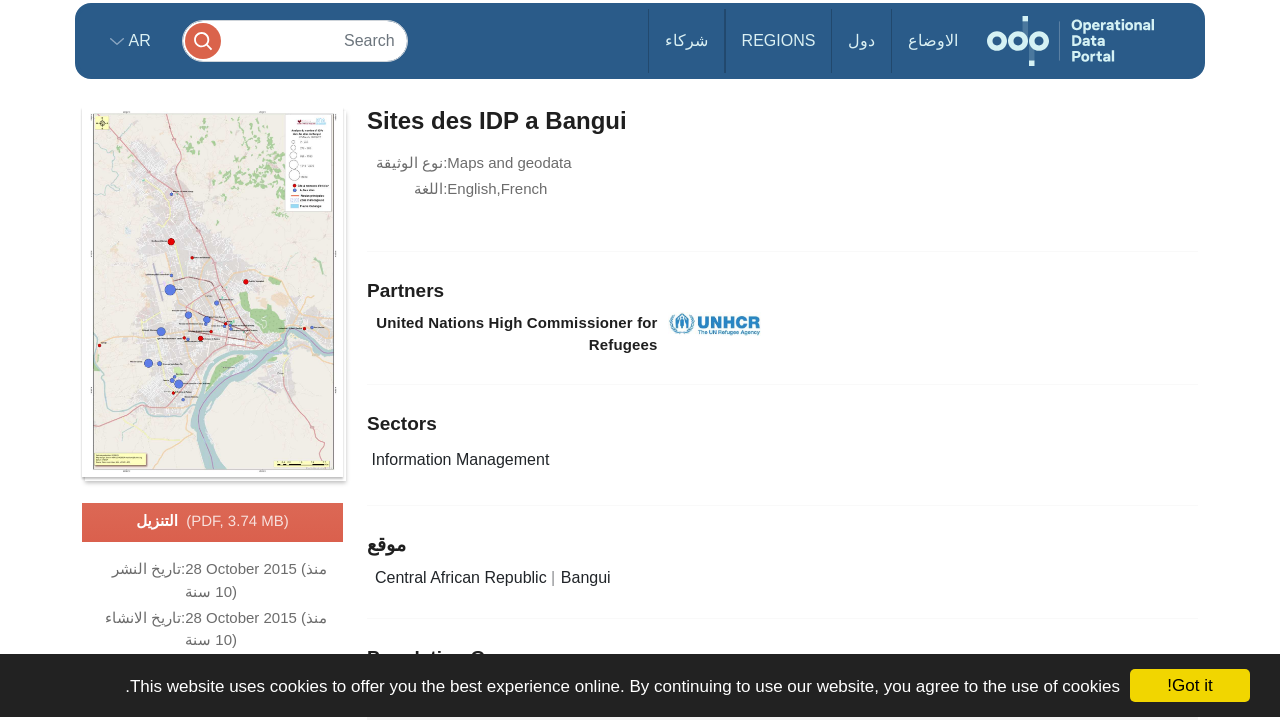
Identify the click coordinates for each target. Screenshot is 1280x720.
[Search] (295, 40)
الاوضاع (933, 40)
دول (861, 40)
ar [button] (137, 40)
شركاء (686, 40)
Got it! (1189, 685)
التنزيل (212, 522)
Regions (779, 40)
